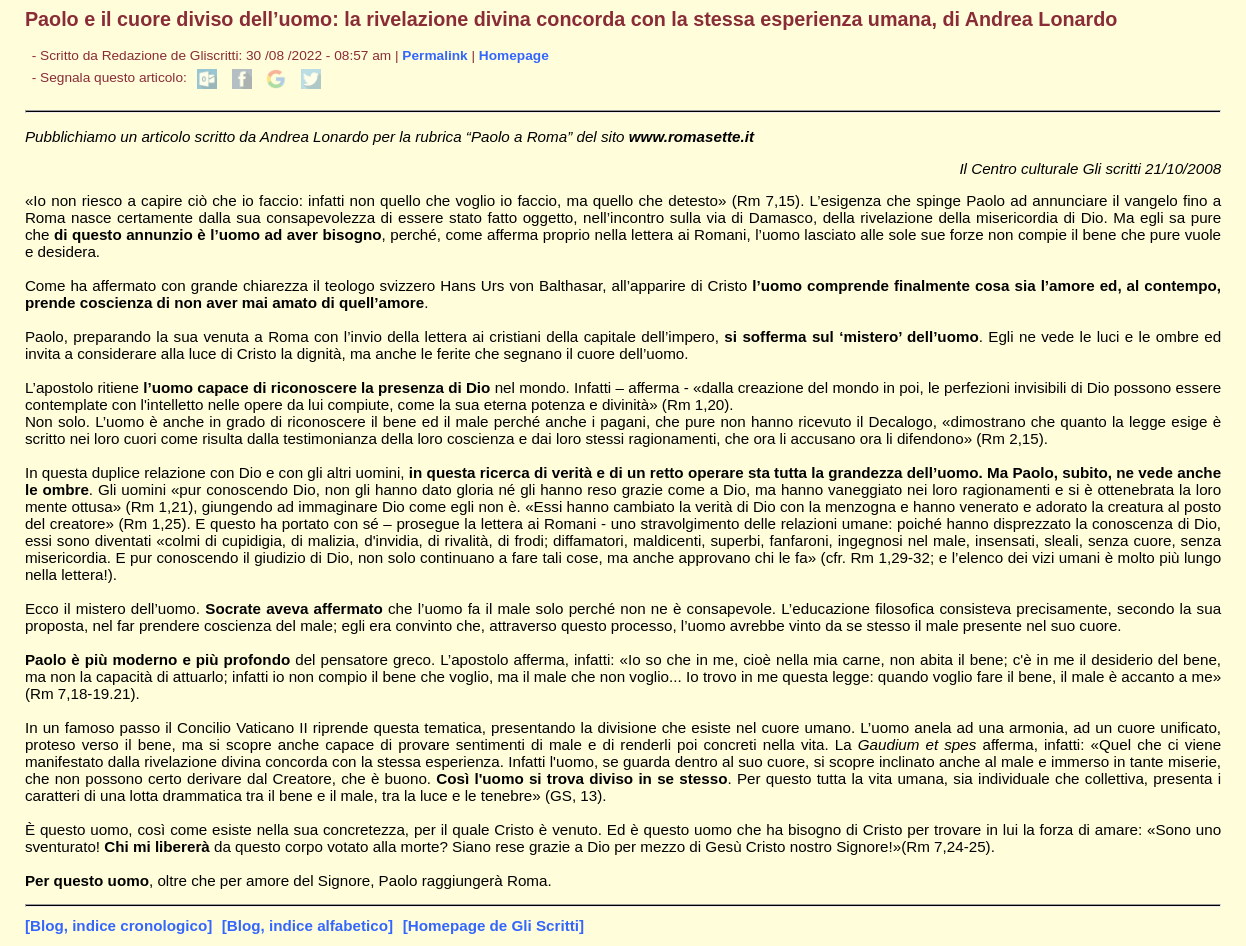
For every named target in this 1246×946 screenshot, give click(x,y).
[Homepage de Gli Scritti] (493, 925)
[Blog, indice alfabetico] (307, 925)
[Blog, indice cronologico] (118, 925)
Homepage (514, 55)
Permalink (434, 55)
